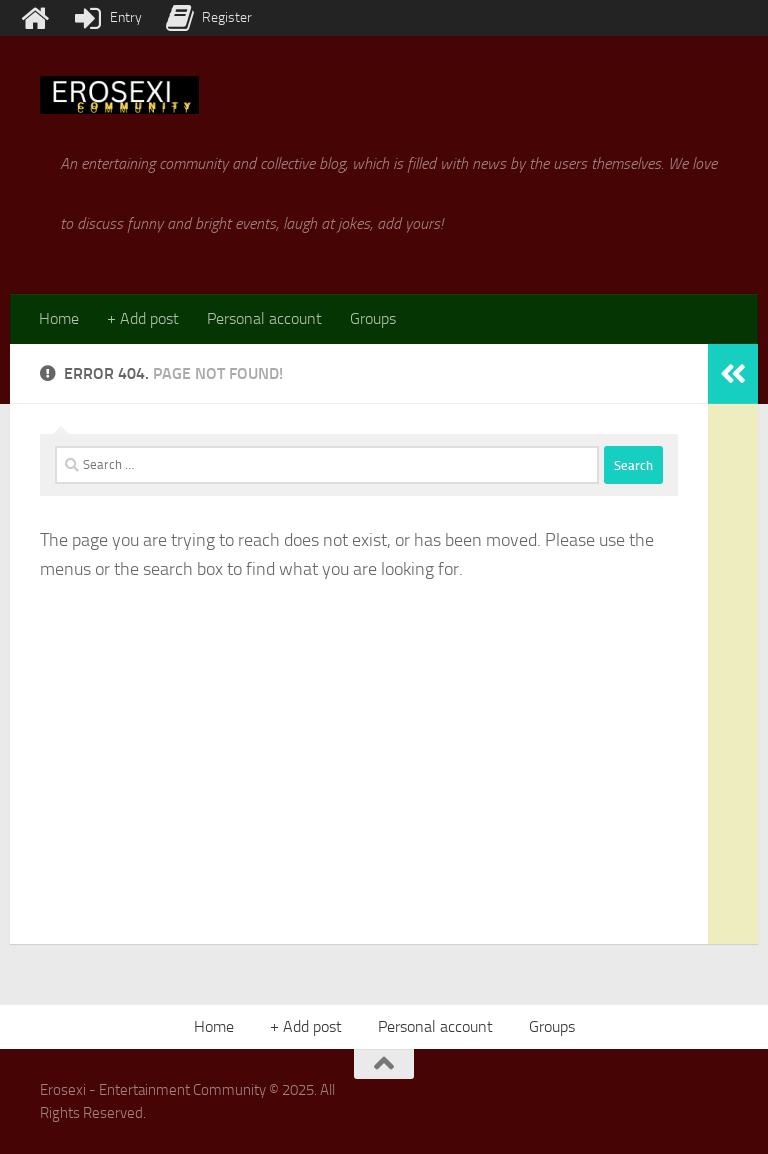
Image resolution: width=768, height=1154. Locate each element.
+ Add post (143, 318)
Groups (373, 318)
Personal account (264, 318)
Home (59, 318)
